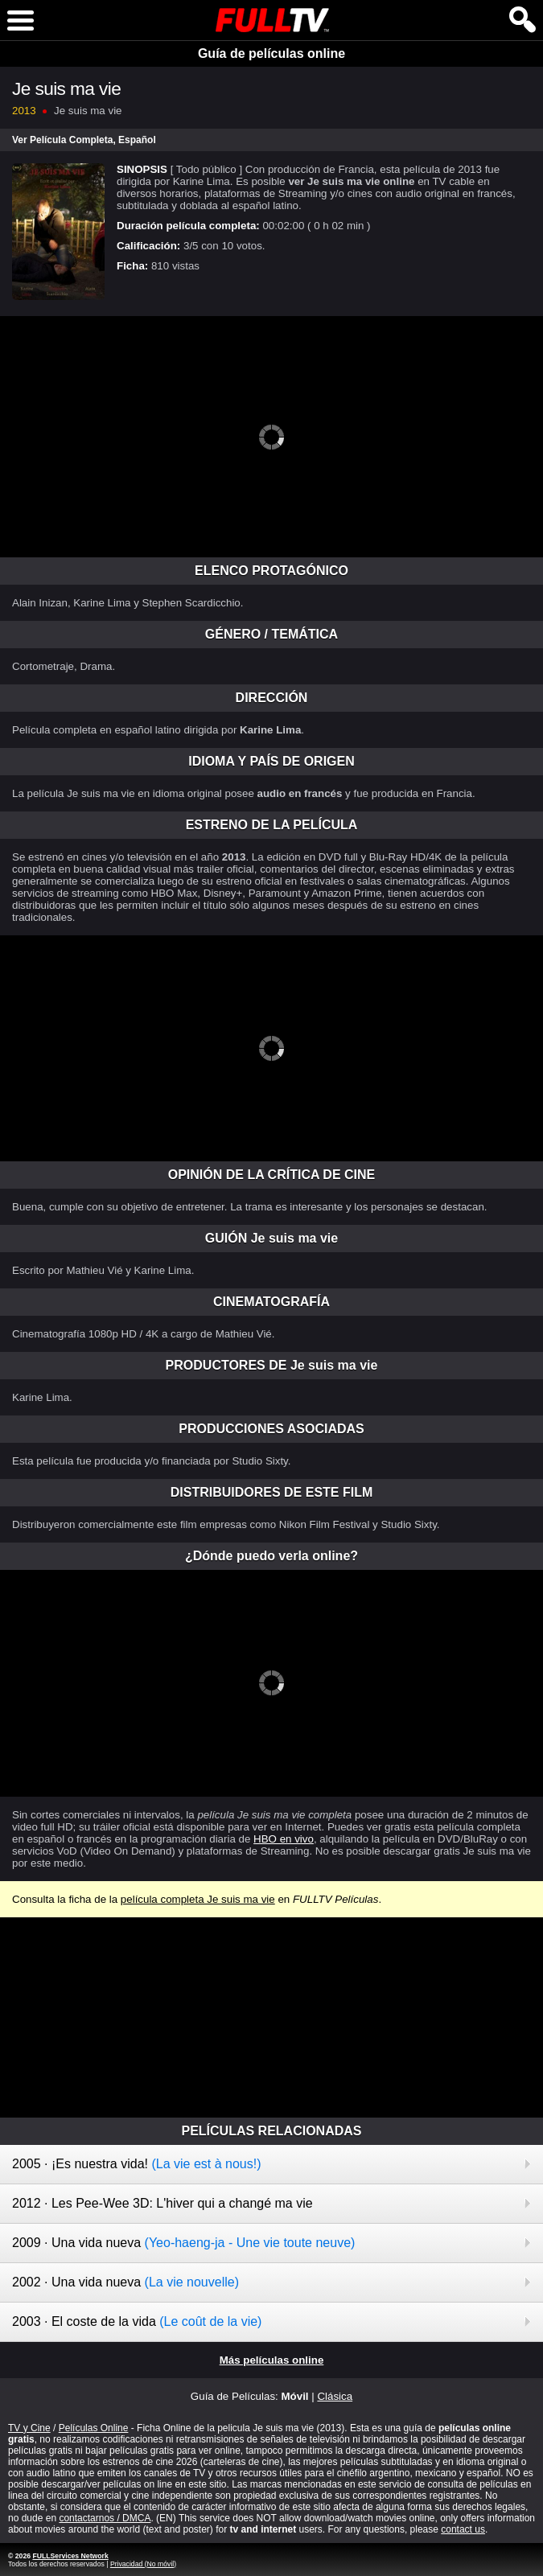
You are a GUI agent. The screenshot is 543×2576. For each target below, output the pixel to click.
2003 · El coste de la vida (136, 2321)
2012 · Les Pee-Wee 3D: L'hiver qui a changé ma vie (162, 2203)
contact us (463, 2529)
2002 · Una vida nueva (125, 2282)
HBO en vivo (283, 1839)
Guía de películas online (271, 53)
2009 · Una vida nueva (183, 2242)
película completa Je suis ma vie (198, 1899)
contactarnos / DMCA (104, 2518)
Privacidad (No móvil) (143, 2564)
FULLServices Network (70, 2556)
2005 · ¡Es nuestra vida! (136, 2164)
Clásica (334, 2396)
